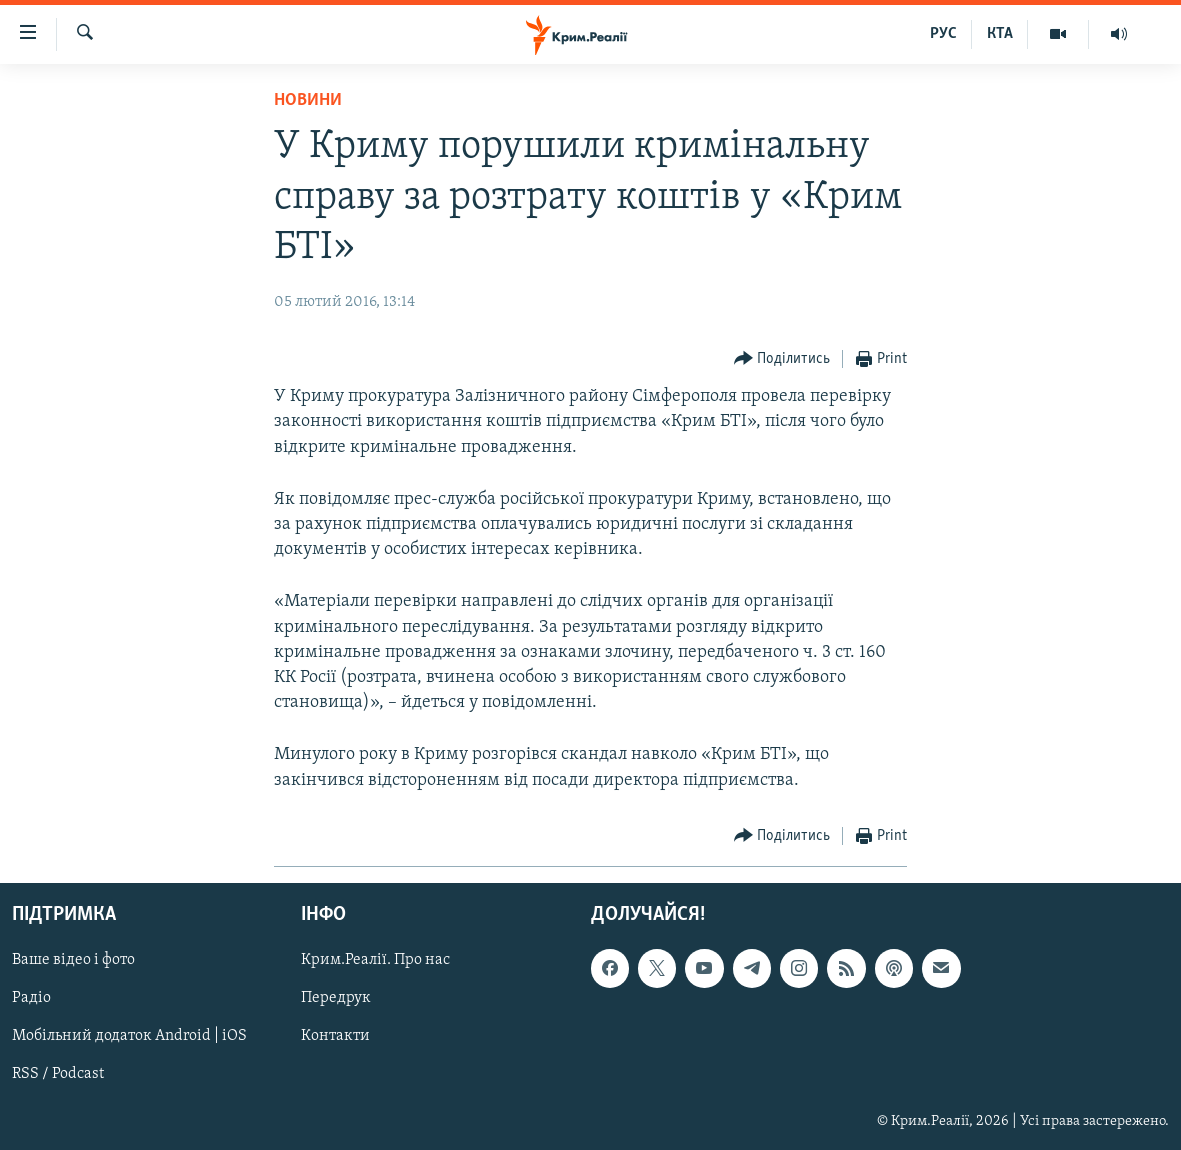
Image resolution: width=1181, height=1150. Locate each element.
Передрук (336, 998)
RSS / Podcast (58, 1074)
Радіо (31, 998)
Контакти (335, 1036)
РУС (943, 34)
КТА (1000, 34)
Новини (308, 100)
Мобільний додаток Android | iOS (129, 1036)
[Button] (782, 359)
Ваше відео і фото (73, 960)
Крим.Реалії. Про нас (375, 960)
